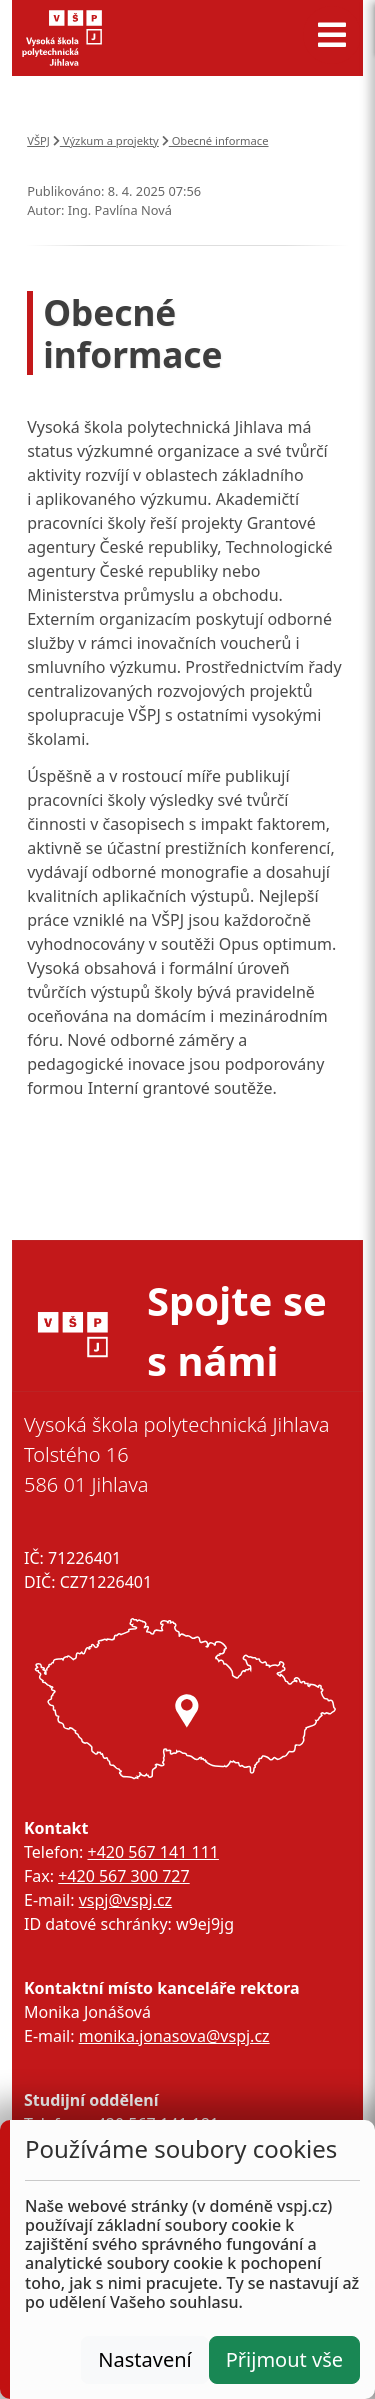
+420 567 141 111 (152, 1852)
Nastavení (144, 2359)
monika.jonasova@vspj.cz (174, 2036)
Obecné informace (215, 140)
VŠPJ (38, 140)
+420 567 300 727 (123, 1876)
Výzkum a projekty (106, 140)
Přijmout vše (284, 2359)
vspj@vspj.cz (125, 1900)
